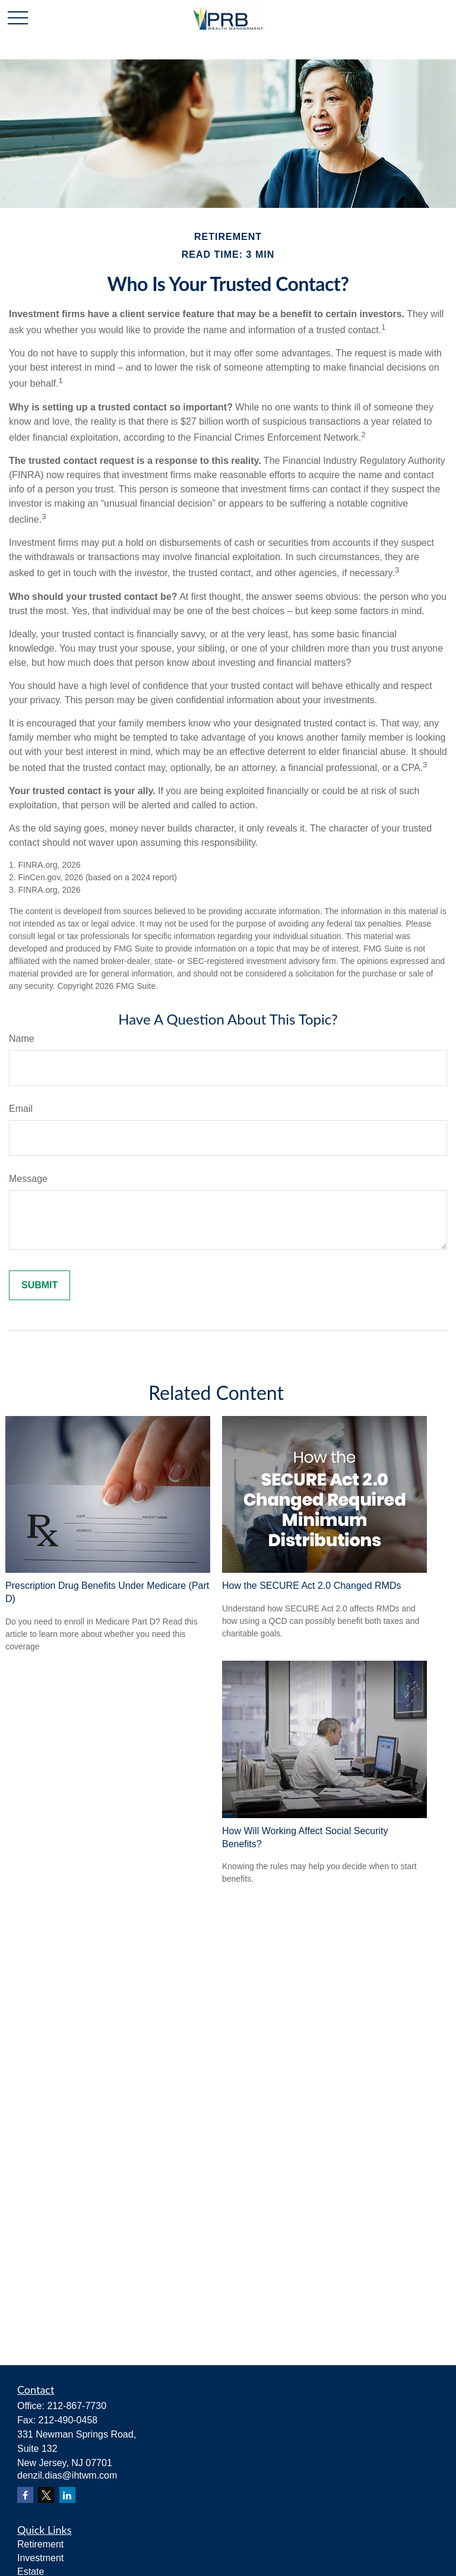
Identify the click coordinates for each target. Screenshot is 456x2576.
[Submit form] (39, 1285)
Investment (40, 2558)
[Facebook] (25, 2495)
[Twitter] (46, 2495)
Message (28, 1179)
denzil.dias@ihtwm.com (67, 2475)
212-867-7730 (76, 2406)
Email (21, 1109)
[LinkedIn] (67, 2495)
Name (21, 1038)
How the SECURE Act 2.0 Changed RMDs (311, 1586)
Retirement (40, 2544)
